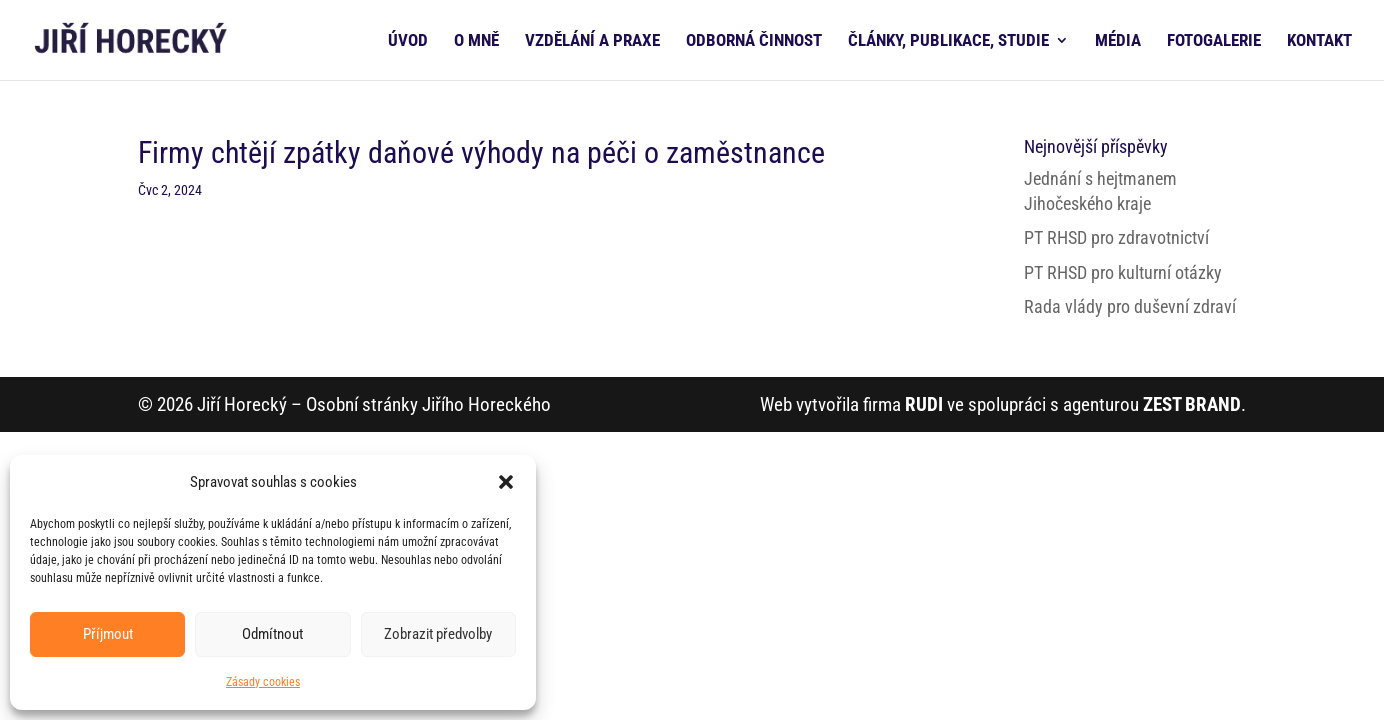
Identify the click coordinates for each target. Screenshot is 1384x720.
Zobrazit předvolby (438, 634)
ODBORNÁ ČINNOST (754, 41)
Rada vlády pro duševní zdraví (1130, 306)
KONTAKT (1319, 41)
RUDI (924, 404)
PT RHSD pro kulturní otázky (1123, 272)
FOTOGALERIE (1214, 41)
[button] (506, 482)
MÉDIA (1118, 41)
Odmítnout (272, 634)
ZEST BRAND (1192, 404)
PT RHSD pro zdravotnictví (1116, 237)
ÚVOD (408, 41)
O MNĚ (476, 41)
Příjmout (108, 634)
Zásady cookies (263, 682)
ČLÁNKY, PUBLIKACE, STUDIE (948, 41)
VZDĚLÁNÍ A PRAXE (592, 41)
